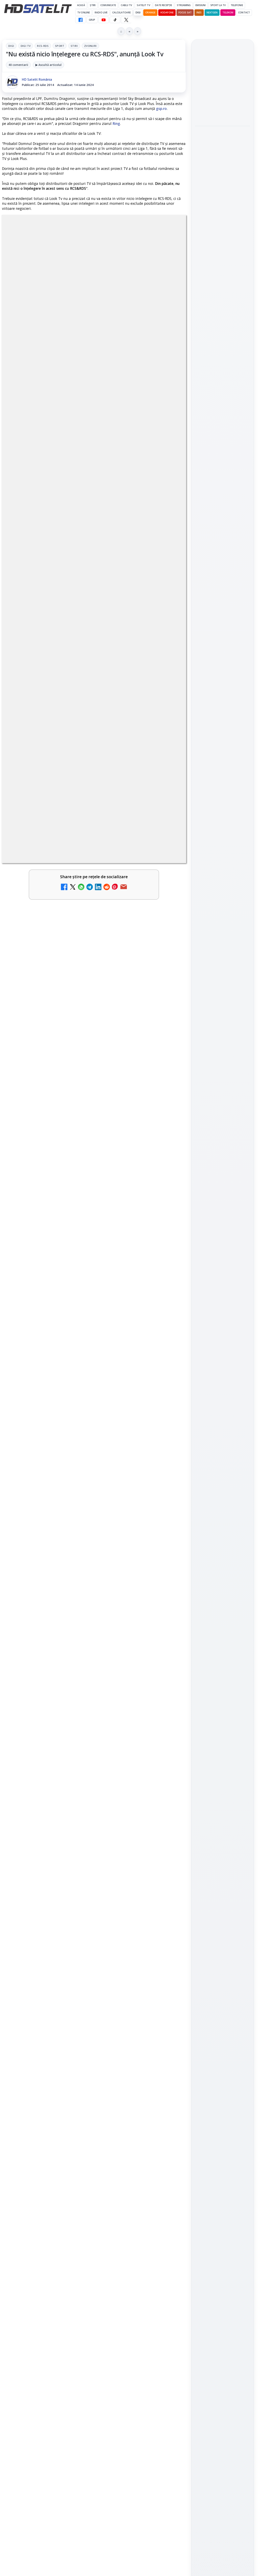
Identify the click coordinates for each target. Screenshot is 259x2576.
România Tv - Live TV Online (37, 2375)
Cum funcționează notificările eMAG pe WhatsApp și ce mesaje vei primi (220, 146)
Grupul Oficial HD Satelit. (111, 2041)
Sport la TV (218, 5)
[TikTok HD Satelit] (115, 20)
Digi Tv (26, 46)
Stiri (74, 46)
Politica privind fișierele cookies (222, 710)
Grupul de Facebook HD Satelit (222, 533)
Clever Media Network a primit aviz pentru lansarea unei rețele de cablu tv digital (130, 2166)
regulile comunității (69, 2035)
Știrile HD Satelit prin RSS (222, 607)
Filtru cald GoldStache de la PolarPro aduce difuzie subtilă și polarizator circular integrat (220, 86)
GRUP (92, 19)
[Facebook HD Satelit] (80, 20)
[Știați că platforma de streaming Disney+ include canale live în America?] (75, 2280)
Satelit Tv (143, 5)
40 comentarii (18, 65)
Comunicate (108, 5)
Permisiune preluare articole (223, 696)
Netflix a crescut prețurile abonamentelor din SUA (128, 2228)
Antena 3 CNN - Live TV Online (127, 2333)
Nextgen (212, 12)
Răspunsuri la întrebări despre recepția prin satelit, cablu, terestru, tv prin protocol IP (50, 2336)
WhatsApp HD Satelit (222, 547)
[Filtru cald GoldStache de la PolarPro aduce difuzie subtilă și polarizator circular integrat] (222, 115)
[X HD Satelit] (126, 20)
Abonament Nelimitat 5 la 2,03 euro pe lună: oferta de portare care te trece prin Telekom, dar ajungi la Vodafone (131, 2283)
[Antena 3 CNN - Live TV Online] (168, 2342)
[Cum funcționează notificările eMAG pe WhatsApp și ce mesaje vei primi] (222, 173)
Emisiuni (200, 5)
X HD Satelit (222, 582)
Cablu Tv (126, 5)
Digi (11, 46)
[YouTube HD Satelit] (103, 20)
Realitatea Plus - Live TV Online (128, 2375)
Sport (59, 46)
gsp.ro (161, 108)
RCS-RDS (43, 46)
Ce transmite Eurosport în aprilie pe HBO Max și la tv (221, 201)
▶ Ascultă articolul (48, 65)
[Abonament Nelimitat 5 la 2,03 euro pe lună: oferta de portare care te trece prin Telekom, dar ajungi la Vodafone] (168, 2280)
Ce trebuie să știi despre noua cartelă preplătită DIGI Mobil (37, 2228)
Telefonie (237, 5)
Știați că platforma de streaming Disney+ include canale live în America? (38, 2278)
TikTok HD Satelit (223, 570)
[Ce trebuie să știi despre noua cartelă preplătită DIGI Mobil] (75, 2232)
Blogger (162, 2416)
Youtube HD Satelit (222, 559)
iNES (199, 12)
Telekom (227, 12)
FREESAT (215, 647)
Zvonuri (90, 46)
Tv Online (83, 12)
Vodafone (167, 12)
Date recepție (163, 5)
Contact (244, 12)
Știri (93, 5)
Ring (116, 123)
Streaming (184, 5)
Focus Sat (185, 12)
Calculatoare (121, 12)
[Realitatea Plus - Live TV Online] (168, 2384)
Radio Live (101, 12)
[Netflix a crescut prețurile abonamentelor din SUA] (168, 2232)
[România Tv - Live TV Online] (75, 2384)
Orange (150, 12)
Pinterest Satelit (222, 594)
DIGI (138, 12)
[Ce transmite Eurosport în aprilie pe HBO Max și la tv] (222, 226)
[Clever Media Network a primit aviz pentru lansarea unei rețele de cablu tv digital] (168, 2165)
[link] (47, 2179)
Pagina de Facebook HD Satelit (223, 517)
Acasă (81, 5)
